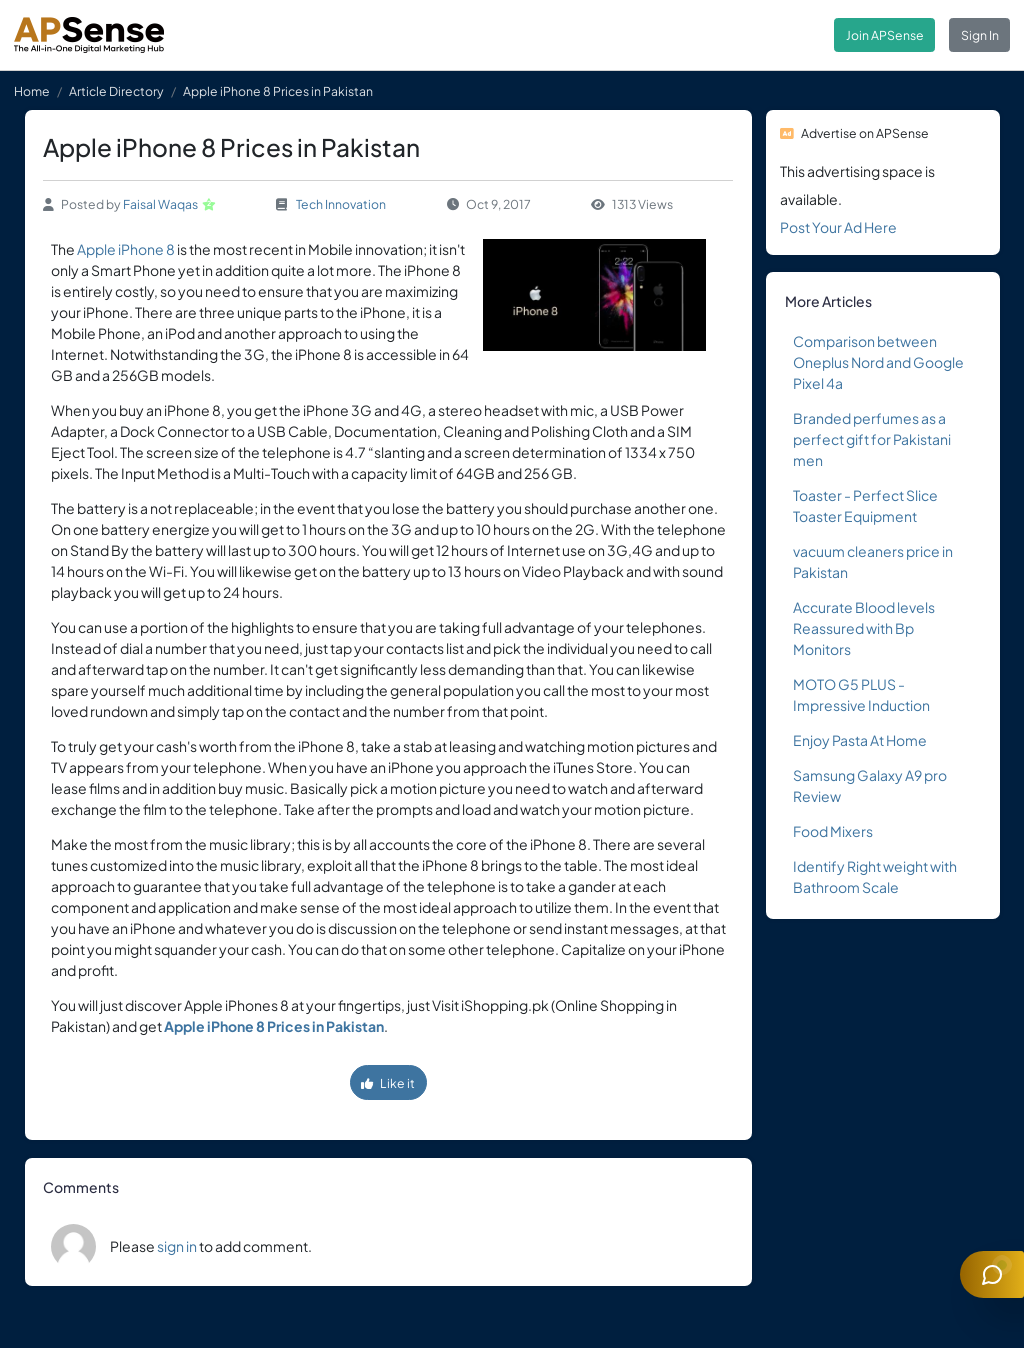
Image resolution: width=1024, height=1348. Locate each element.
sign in (177, 1246)
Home (32, 91)
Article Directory (116, 91)
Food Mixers (833, 831)
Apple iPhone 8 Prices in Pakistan (274, 1026)
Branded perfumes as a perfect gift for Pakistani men (872, 439)
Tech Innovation (341, 204)
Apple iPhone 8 (126, 249)
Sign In (980, 35)
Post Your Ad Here (838, 227)
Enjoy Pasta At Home (860, 740)
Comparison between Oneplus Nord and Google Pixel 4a (878, 362)
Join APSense (885, 35)
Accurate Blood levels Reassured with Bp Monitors (864, 628)
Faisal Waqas (160, 204)
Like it (388, 1083)
